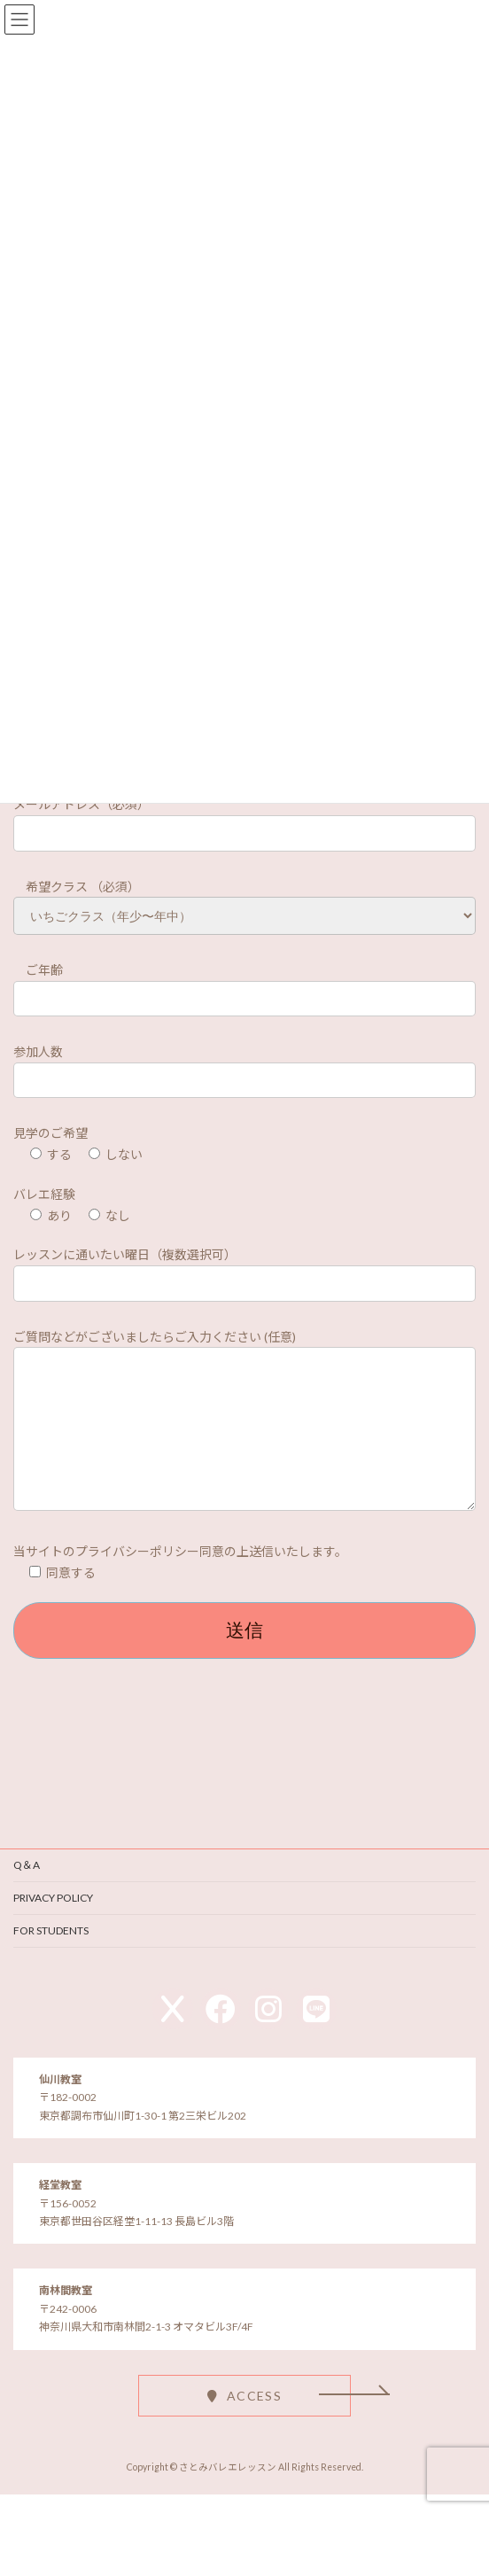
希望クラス (51, 889)
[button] (244, 2425)
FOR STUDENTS (51, 1959)
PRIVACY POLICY (53, 1927)
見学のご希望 (50, 1135)
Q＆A (26, 1894)
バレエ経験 (44, 1196)
